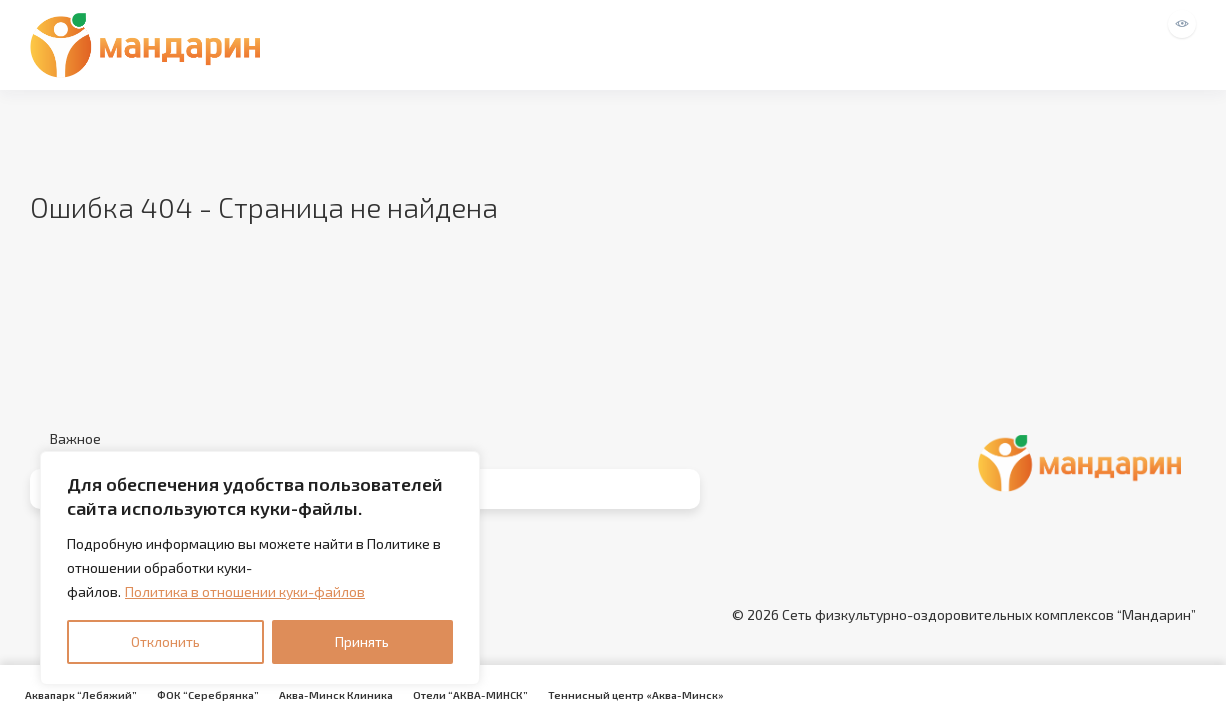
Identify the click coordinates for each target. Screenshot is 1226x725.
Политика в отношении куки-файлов (245, 591)
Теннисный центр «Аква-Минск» (636, 695)
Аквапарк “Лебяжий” (81, 695)
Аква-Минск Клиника (336, 695)
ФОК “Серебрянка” (208, 695)
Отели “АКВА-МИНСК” (470, 695)
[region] (260, 568)
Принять (362, 641)
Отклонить (165, 641)
